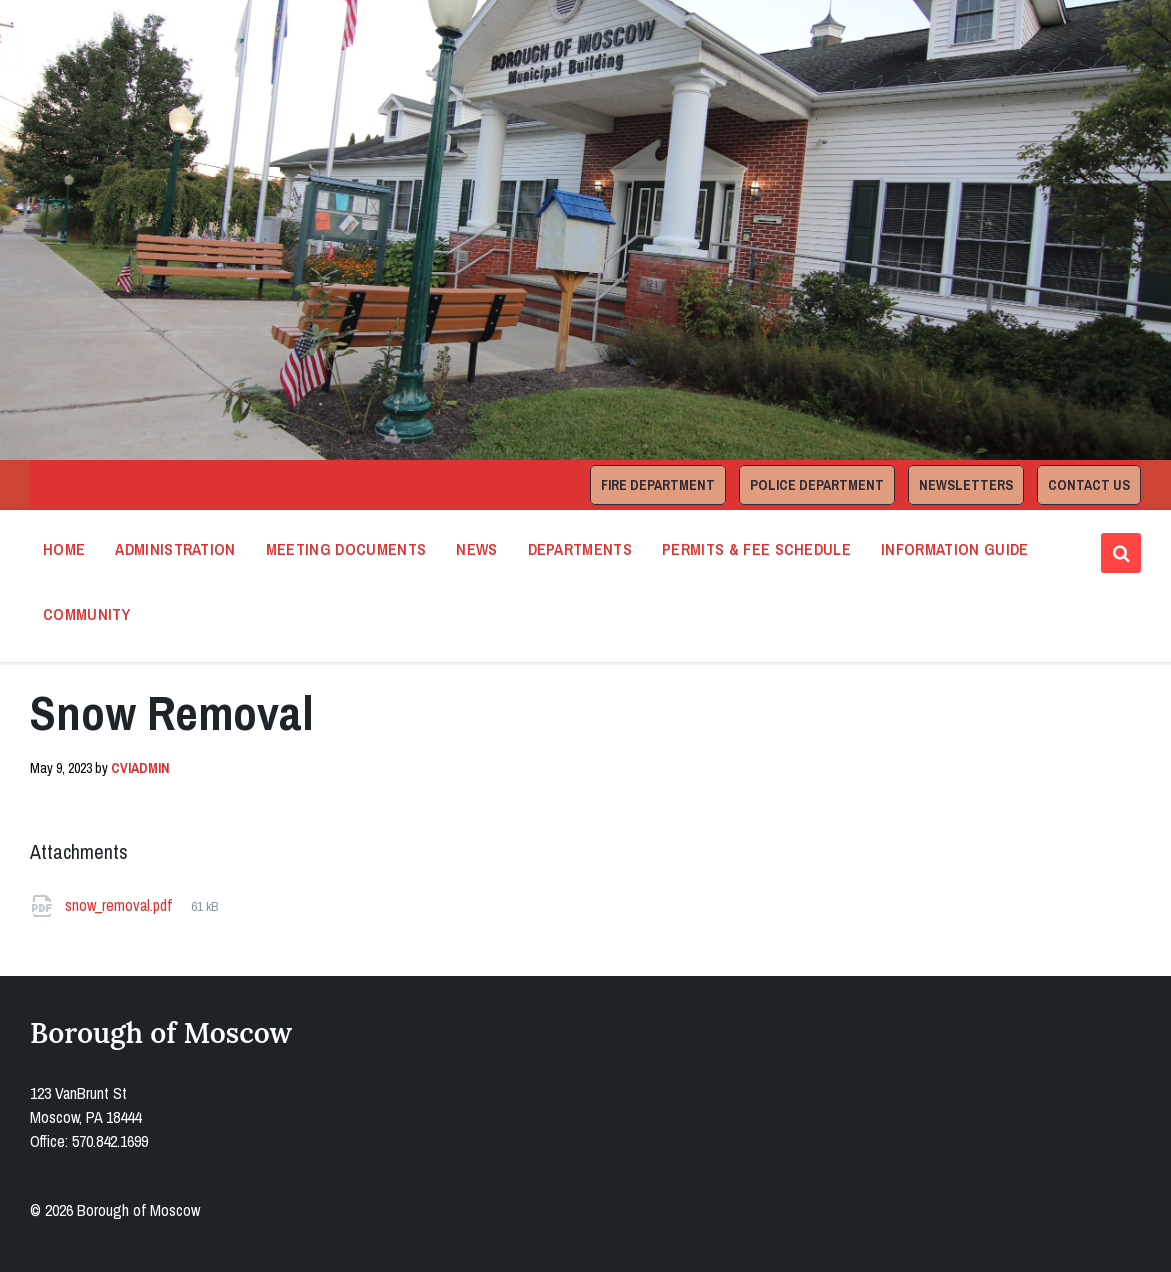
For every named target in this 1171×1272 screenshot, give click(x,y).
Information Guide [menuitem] (954, 549)
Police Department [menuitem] (817, 485)
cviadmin (140, 768)
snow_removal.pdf (120, 905)
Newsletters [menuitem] (966, 485)
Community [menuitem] (86, 614)
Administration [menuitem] (175, 549)
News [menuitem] (476, 549)
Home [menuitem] (64, 549)
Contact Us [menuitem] (1089, 485)
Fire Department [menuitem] (658, 485)
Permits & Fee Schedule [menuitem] (756, 549)
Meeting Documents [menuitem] (346, 549)
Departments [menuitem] (580, 549)
